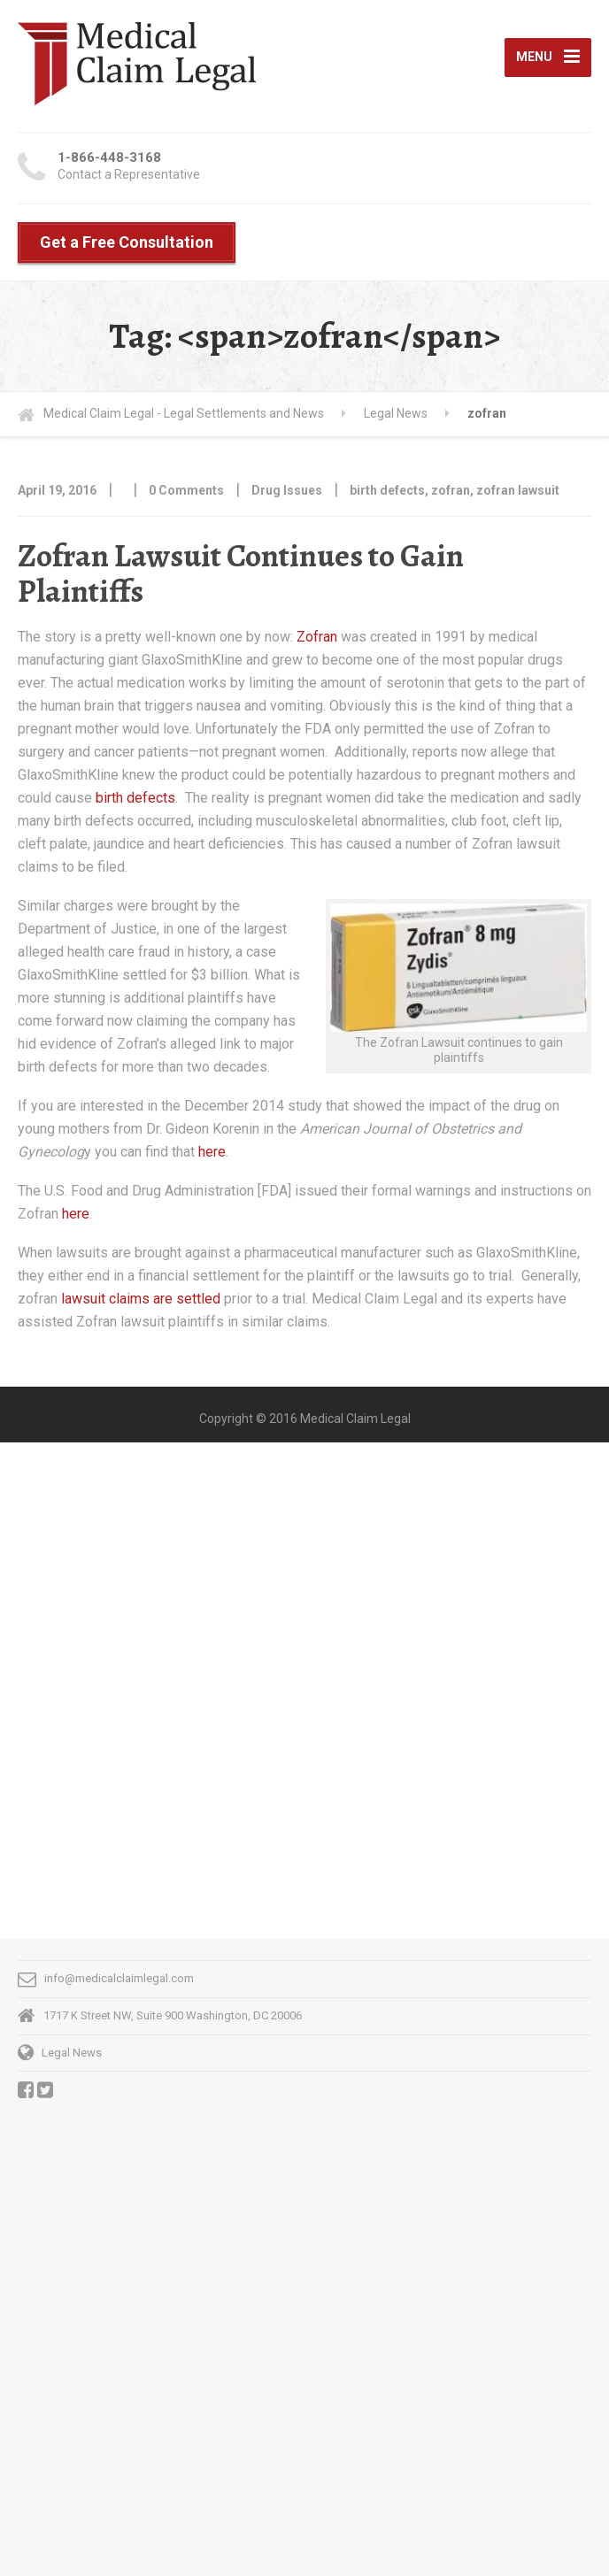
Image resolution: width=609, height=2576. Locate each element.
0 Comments (186, 490)
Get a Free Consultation (126, 242)
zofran (450, 490)
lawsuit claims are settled (140, 1298)
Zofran (319, 636)
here (212, 1151)
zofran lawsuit (517, 490)
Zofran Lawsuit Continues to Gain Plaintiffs (241, 573)
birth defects (387, 490)
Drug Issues (286, 490)
